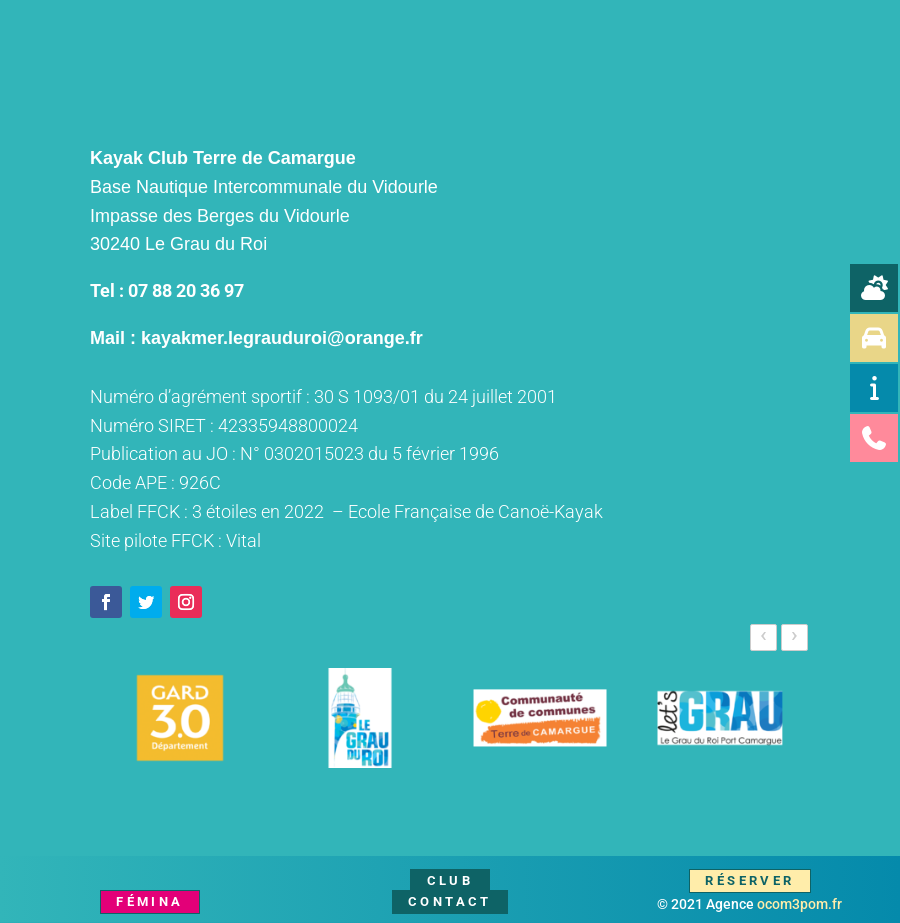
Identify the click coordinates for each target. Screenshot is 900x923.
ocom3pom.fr (799, 904)
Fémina (149, 901)
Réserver (749, 880)
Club (450, 880)
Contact (450, 901)
